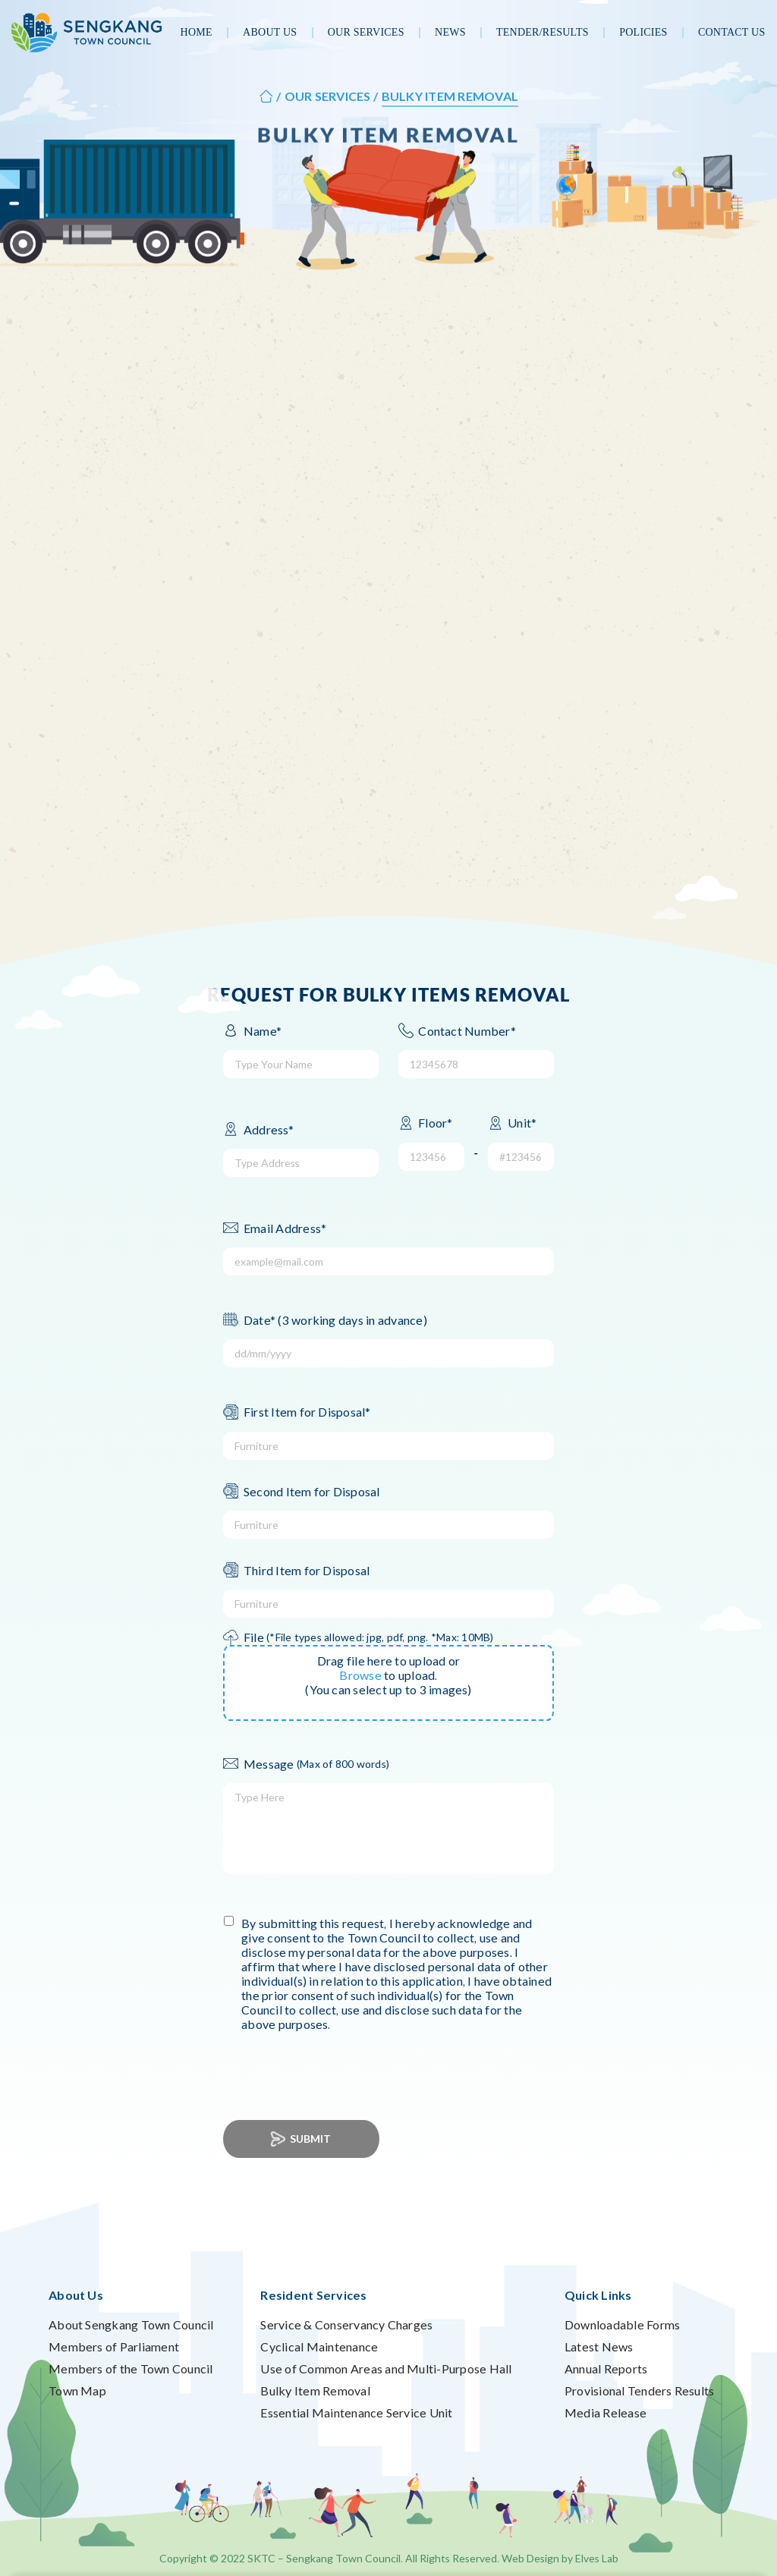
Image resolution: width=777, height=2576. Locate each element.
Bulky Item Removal (315, 2390)
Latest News (599, 2346)
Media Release (605, 2412)
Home (196, 32)
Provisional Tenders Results (639, 2390)
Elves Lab (596, 2558)
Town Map (77, 2390)
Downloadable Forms (622, 2324)
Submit (301, 2139)
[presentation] (345, 2066)
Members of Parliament (114, 2346)
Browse (360, 1675)
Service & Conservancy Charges (346, 2324)
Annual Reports (606, 2368)
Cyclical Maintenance (319, 2346)
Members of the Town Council (130, 2368)
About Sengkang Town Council (131, 2324)
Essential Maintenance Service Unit (356, 2412)
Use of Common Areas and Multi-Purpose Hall (385, 2368)
